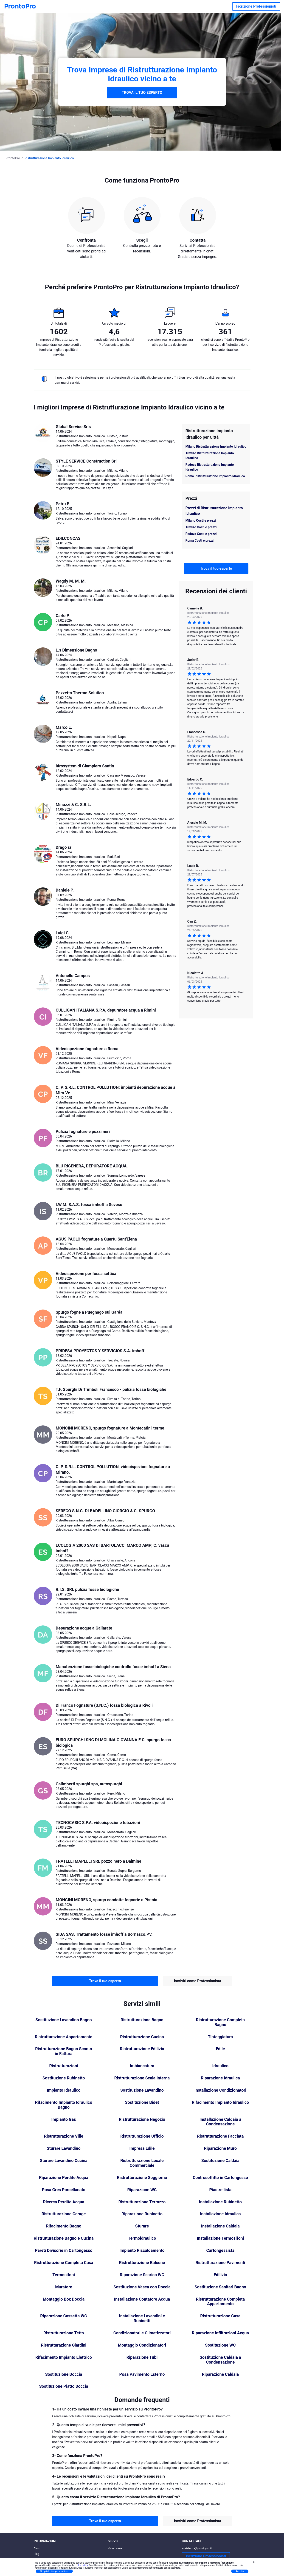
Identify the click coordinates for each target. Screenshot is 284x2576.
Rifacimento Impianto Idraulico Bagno (63, 2105)
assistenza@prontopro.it (197, 2548)
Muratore (63, 2287)
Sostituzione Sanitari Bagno (220, 2287)
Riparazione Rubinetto (142, 2214)
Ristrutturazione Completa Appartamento (220, 2301)
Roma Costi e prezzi (200, 540)
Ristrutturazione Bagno (142, 2020)
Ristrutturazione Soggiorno (142, 2177)
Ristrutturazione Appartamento (64, 2037)
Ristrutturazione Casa (220, 2316)
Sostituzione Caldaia (220, 2160)
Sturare (142, 2226)
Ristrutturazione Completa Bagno (220, 2022)
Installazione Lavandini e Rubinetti (142, 2318)
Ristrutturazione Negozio (142, 2119)
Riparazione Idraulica (220, 2078)
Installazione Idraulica (220, 2214)
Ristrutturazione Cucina (142, 2037)
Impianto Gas (63, 2119)
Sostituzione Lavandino (142, 2090)
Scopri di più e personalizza (54, 2571)
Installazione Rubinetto (220, 2202)
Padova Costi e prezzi (201, 534)
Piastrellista (220, 2189)
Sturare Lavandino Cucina (63, 2160)
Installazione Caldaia (220, 2226)
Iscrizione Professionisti (256, 6)
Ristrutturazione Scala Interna (142, 2078)
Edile (220, 2049)
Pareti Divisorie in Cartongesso (63, 2250)
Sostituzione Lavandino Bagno (64, 2020)
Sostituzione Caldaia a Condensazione (220, 2359)
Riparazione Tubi (142, 2357)
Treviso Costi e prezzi (201, 527)
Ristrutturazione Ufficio (142, 2136)
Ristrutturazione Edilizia (142, 2049)
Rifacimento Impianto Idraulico (220, 2102)
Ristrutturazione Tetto (63, 2333)
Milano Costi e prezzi (201, 520)
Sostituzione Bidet (142, 2102)
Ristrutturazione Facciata (220, 2136)
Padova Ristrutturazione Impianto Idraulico (210, 467)
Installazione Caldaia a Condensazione (220, 2122)
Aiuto (37, 2548)
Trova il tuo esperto (216, 568)
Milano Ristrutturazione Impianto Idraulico (216, 446)
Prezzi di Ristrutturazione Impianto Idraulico (214, 511)
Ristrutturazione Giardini (63, 2345)
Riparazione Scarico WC (142, 2275)
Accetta (240, 2571)
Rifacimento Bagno (63, 2226)
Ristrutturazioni (63, 2066)
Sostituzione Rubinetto (63, 2078)
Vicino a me (115, 2548)
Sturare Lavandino (64, 2148)
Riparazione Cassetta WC (63, 2316)
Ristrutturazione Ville (63, 2136)
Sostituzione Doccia (63, 2374)
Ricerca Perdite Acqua (63, 2202)
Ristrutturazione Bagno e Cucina (64, 2238)
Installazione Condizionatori (220, 2090)
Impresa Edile (142, 2148)
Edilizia (220, 2275)
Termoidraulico (142, 2238)
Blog (36, 2554)
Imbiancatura (142, 2066)
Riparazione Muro (220, 2148)
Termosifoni (63, 2275)
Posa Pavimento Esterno (142, 2374)
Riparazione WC (142, 2189)
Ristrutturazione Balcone (142, 2262)
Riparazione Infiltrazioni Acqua (220, 2333)
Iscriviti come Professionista (197, 1981)
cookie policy (81, 2565)
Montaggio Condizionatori (142, 2345)
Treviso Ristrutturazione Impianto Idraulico (210, 455)
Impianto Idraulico (63, 2090)
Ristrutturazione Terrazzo (142, 2202)
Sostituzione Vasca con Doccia (142, 2287)
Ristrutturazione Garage (64, 2214)
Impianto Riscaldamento (141, 2250)
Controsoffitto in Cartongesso (220, 2177)
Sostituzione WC (220, 2345)
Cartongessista (220, 2250)
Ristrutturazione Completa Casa (63, 2262)
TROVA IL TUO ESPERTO (142, 92)
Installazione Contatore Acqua (142, 2299)
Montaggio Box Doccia (63, 2299)
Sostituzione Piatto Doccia (63, 2386)
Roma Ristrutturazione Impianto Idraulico (215, 476)
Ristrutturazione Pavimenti (220, 2262)
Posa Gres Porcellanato (63, 2189)
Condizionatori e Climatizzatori (142, 2333)
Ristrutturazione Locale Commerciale (141, 2163)
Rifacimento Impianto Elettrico (63, 2357)
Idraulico (220, 2066)
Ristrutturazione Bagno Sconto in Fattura (63, 2051)
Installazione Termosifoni (220, 2238)
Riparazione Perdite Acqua (63, 2177)
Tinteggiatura (220, 2037)
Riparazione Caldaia (220, 2374)
